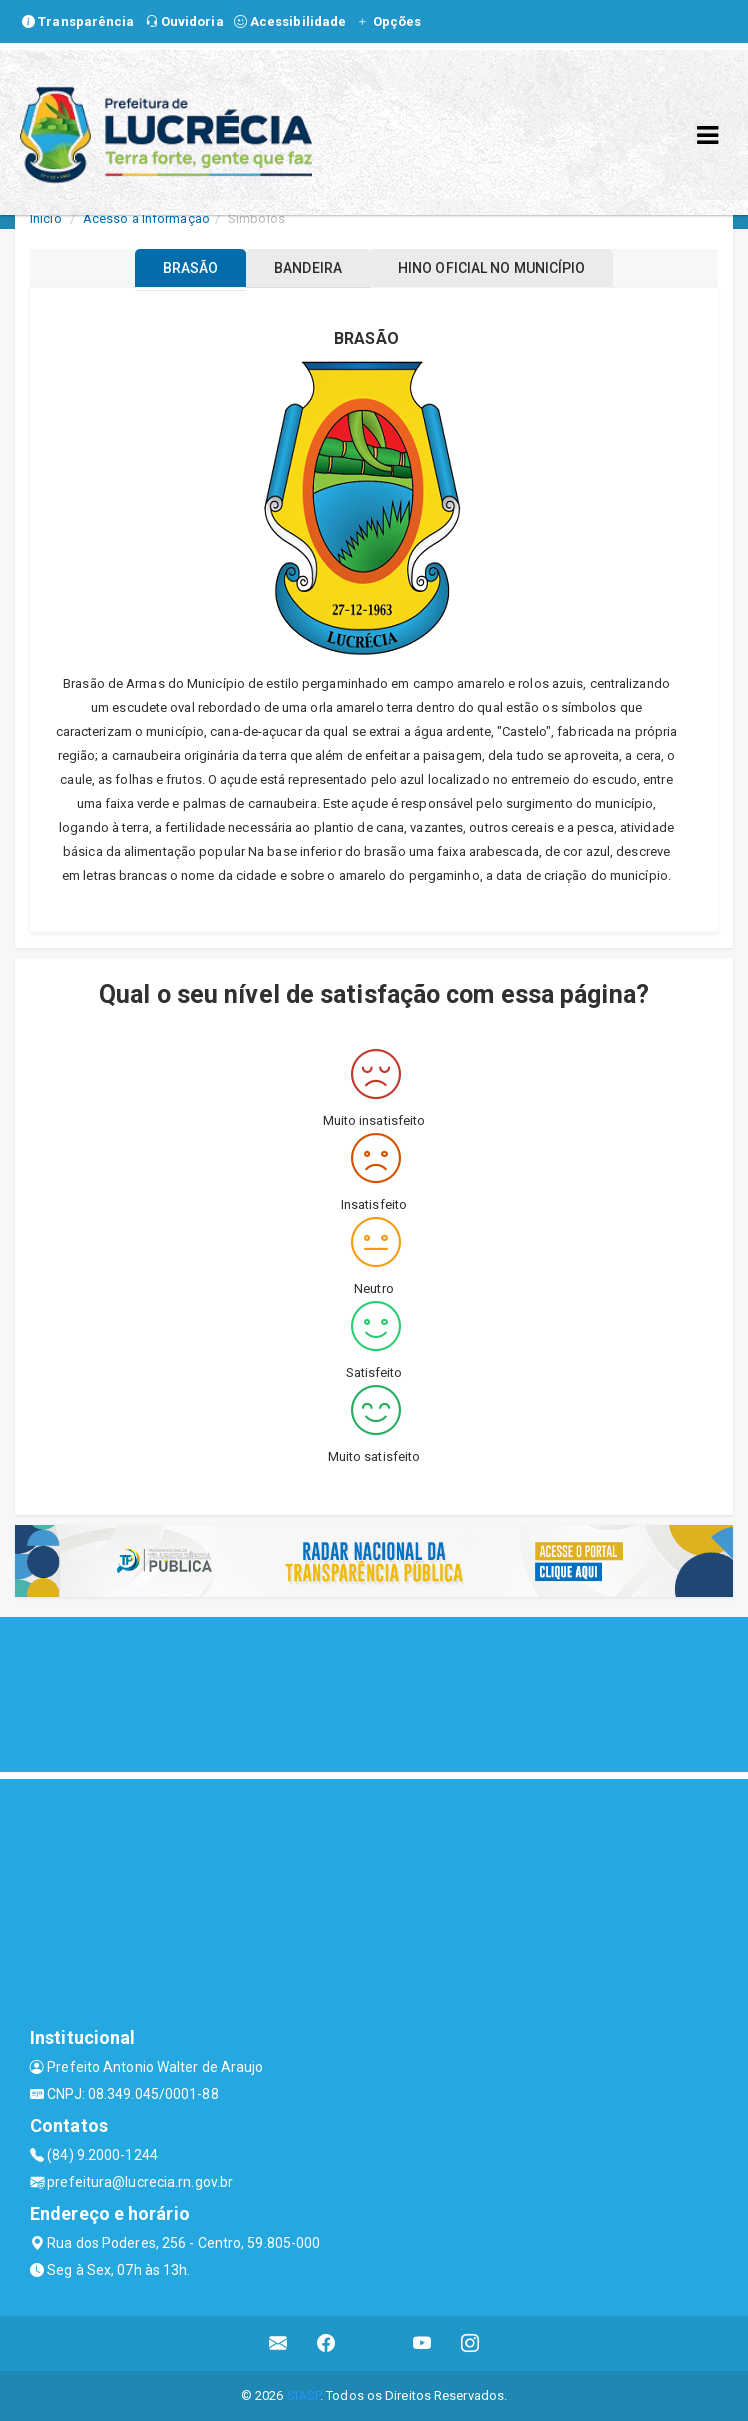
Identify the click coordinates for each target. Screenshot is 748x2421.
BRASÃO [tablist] (191, 268)
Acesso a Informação (146, 218)
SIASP (304, 2395)
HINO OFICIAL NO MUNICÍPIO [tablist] (492, 268)
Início (46, 218)
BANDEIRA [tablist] (308, 268)
